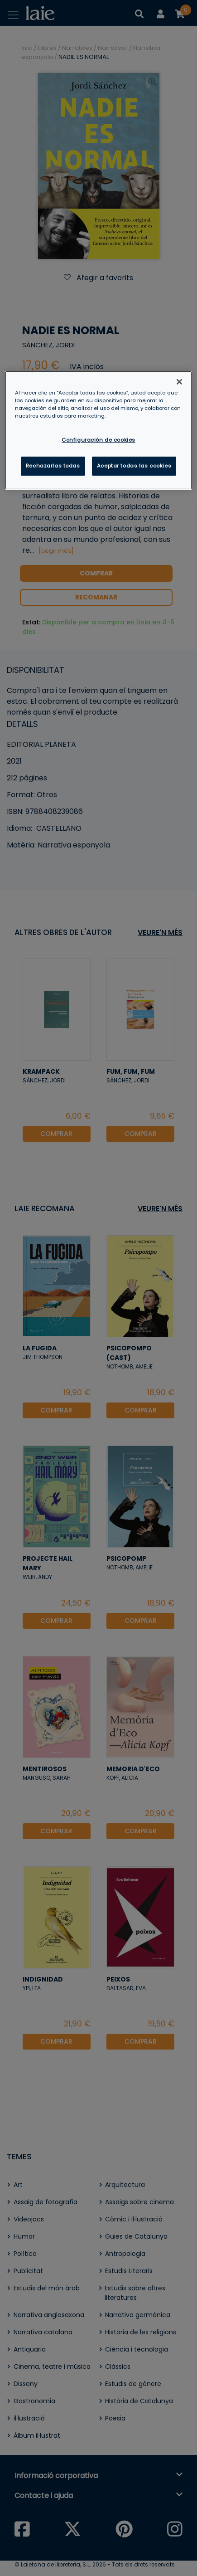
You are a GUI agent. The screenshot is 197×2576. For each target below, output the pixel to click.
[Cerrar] (179, 382)
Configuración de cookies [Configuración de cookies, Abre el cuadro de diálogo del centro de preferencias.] (98, 439)
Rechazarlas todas (53, 465)
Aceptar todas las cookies (134, 465)
